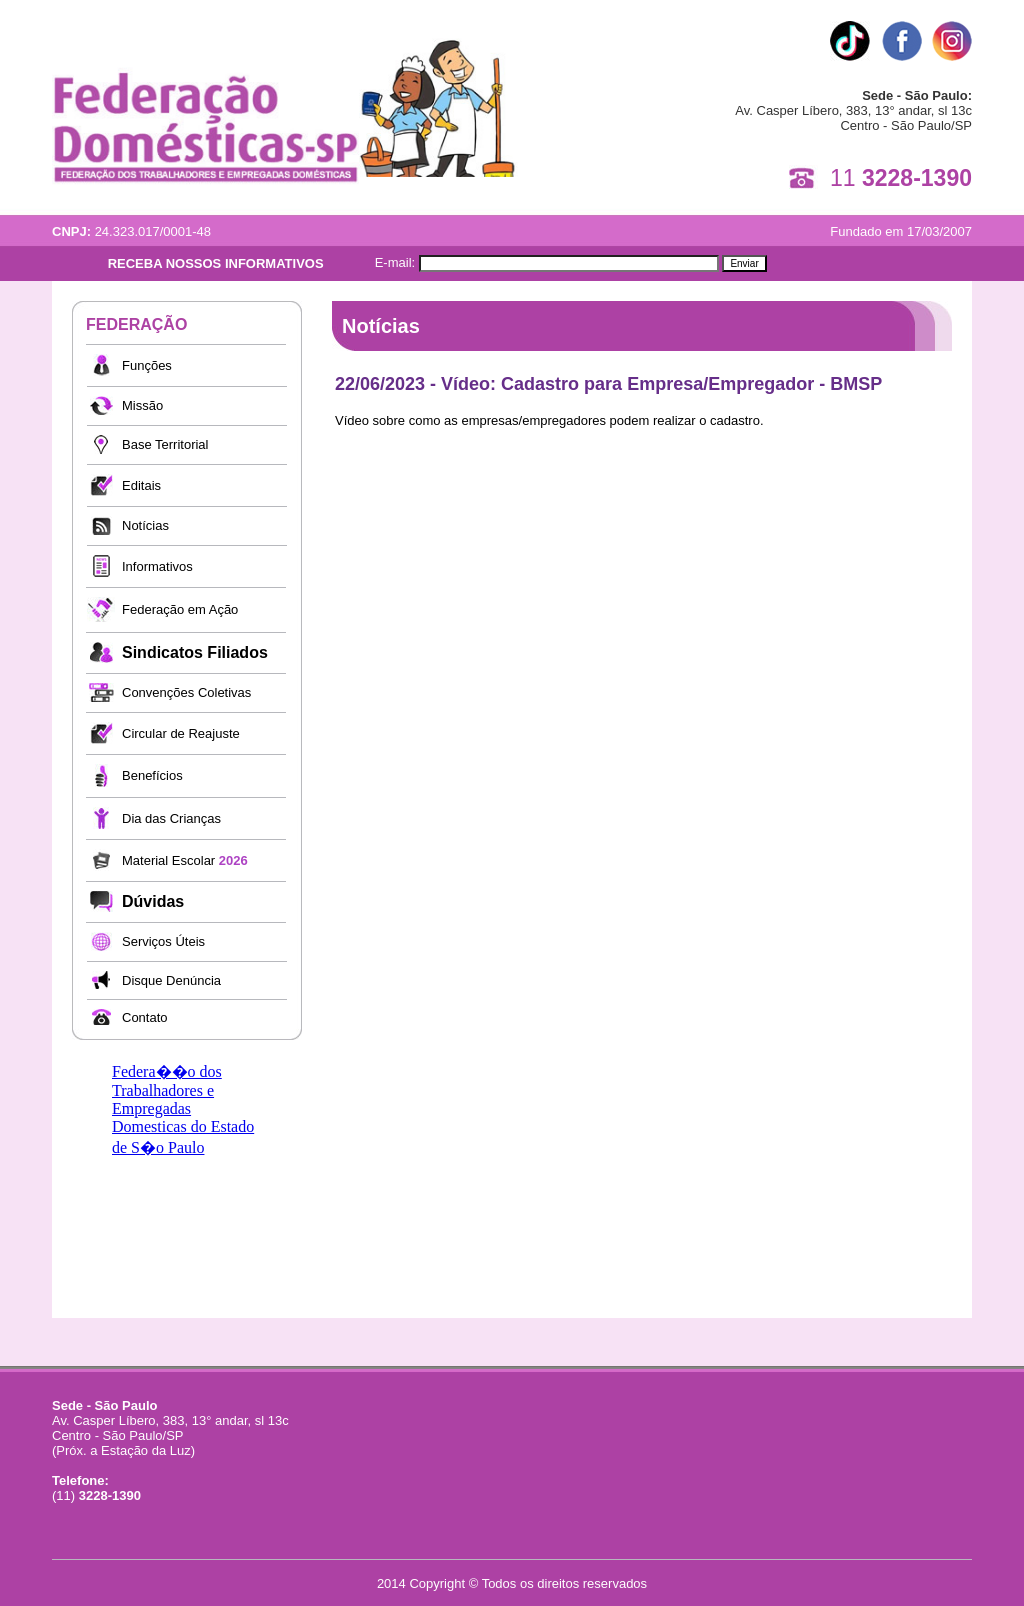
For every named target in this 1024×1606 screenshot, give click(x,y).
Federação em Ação (180, 609)
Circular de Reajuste (181, 733)
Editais (141, 485)
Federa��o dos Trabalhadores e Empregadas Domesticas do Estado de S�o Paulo (183, 1109)
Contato (145, 1017)
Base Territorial (165, 444)
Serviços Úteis (163, 941)
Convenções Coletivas (186, 692)
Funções (147, 365)
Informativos (157, 566)
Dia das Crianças (171, 818)
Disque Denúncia (171, 980)
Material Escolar (185, 860)
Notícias (145, 525)
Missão (142, 405)
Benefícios (152, 775)
